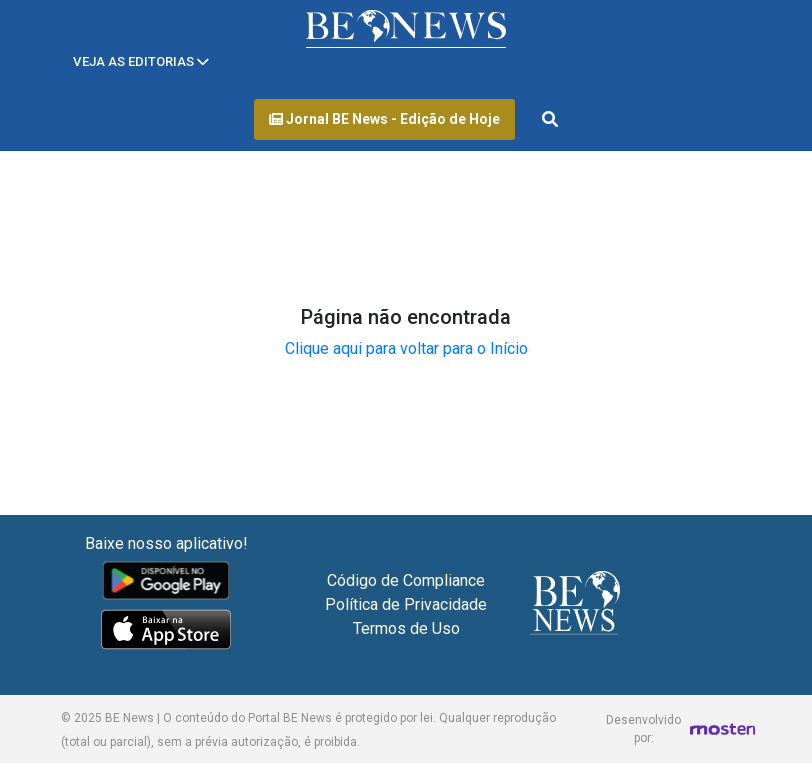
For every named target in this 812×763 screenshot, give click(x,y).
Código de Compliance (406, 580)
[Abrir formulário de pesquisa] (550, 120)
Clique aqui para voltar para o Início (406, 348)
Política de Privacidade (406, 604)
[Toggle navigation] (141, 61)
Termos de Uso (406, 628)
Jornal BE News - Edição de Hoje (384, 119)
